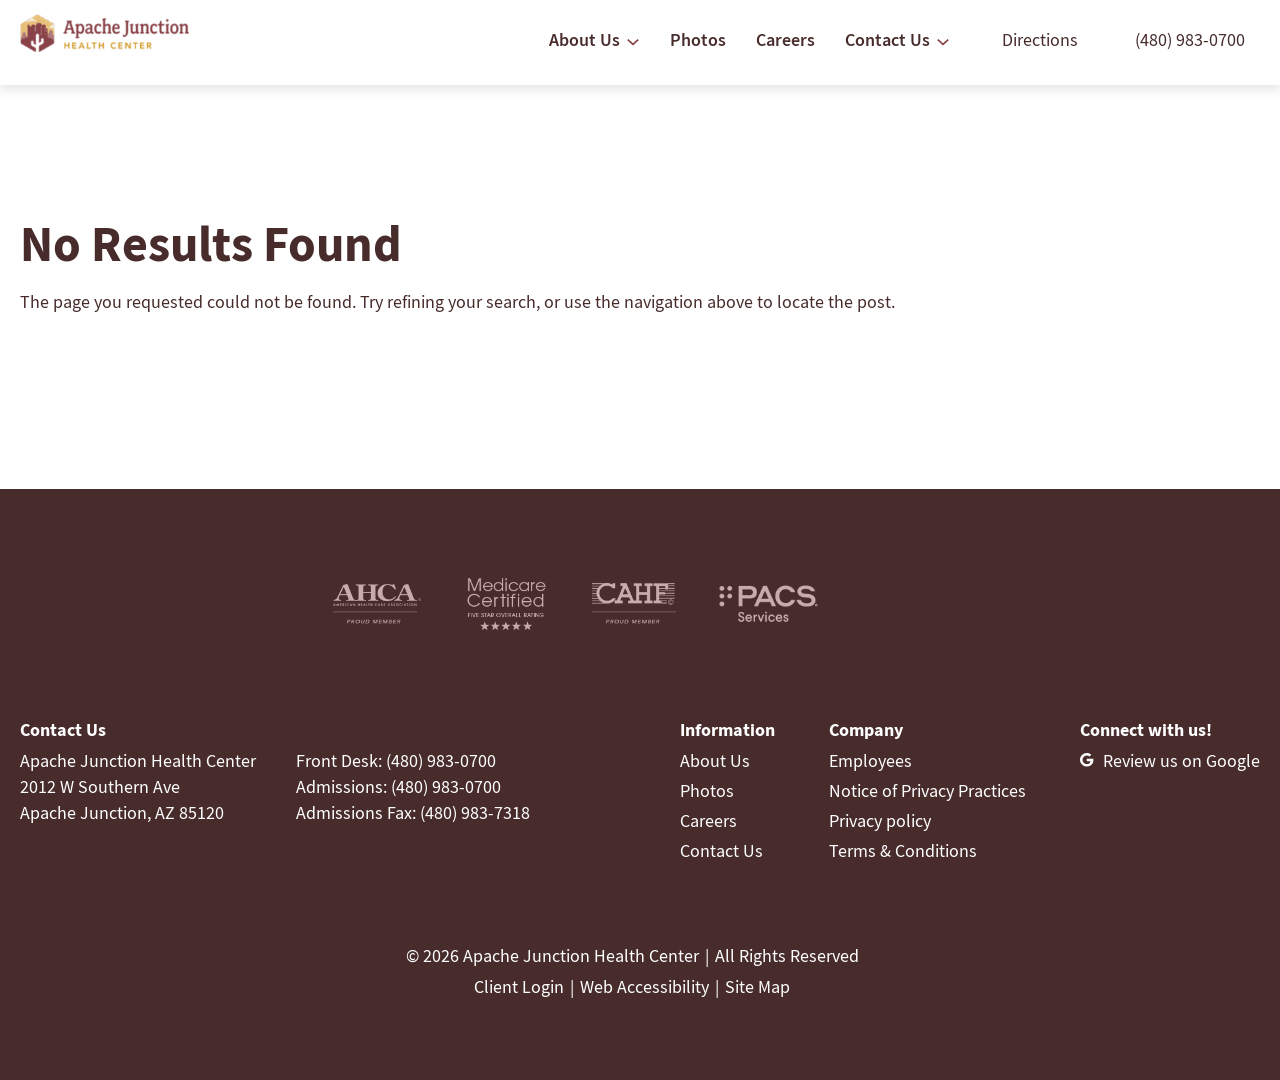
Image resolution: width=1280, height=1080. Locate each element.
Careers (708, 820)
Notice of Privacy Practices (927, 790)
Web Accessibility (644, 986)
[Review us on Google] (1170, 760)
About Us (715, 760)
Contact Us (721, 850)
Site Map (757, 986)
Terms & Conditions (903, 850)
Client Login (519, 986)
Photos (707, 790)
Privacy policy (880, 820)
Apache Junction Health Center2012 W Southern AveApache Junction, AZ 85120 (138, 786)
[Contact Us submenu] (943, 42)
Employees (870, 760)
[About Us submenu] (633, 42)
